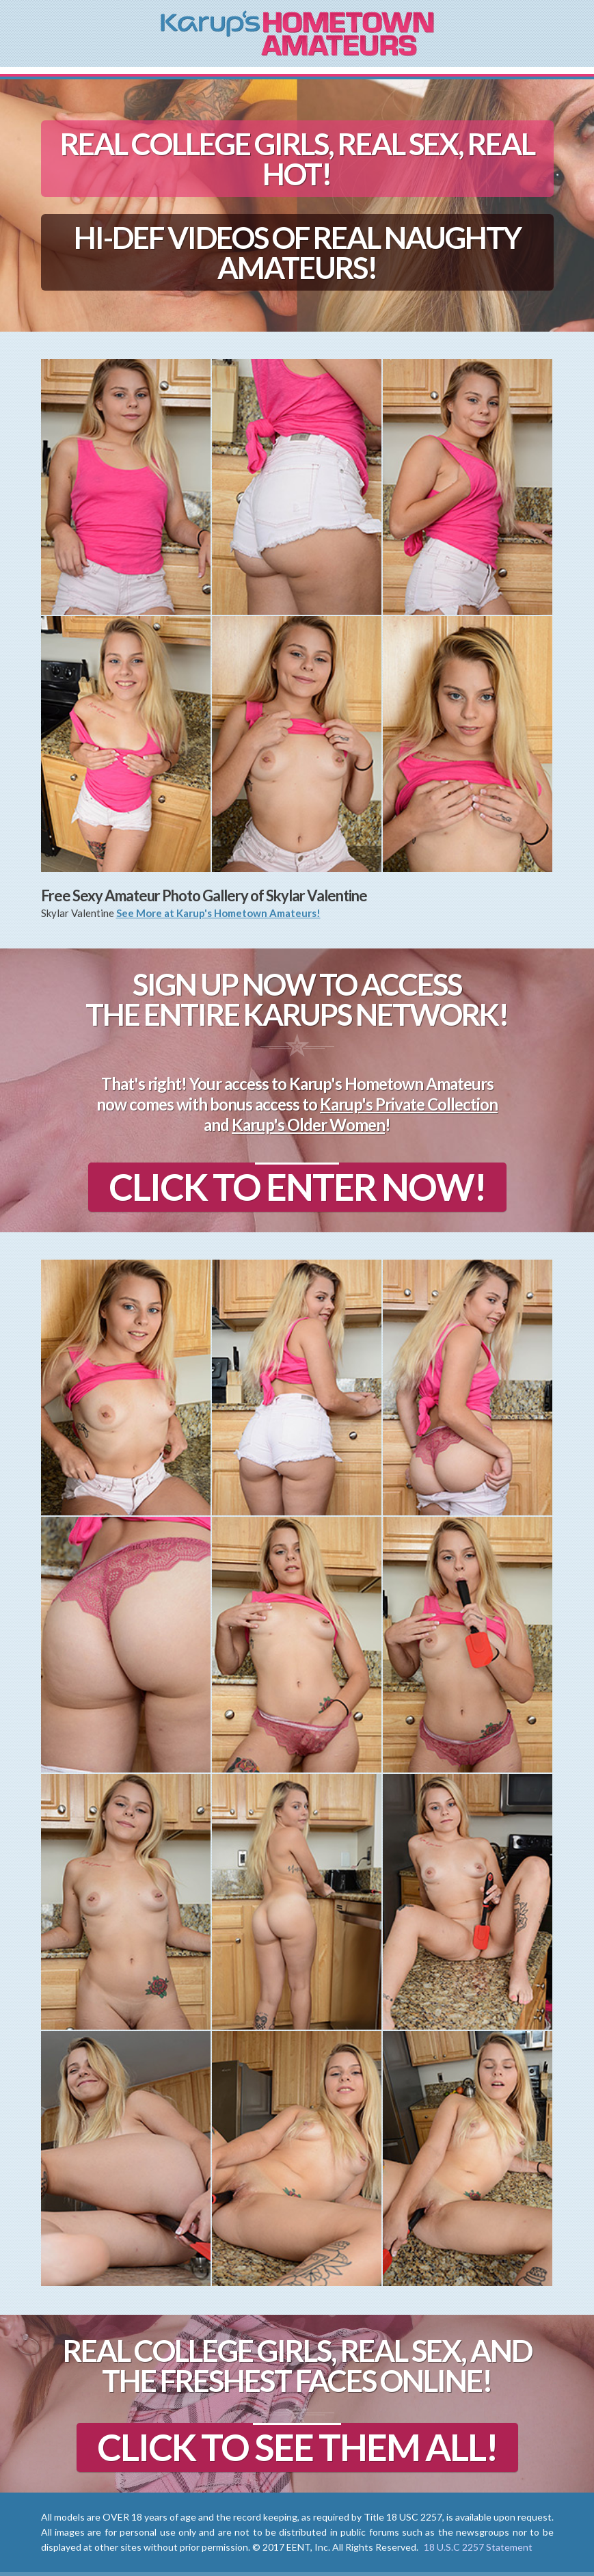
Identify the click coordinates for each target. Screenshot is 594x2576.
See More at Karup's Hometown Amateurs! (218, 913)
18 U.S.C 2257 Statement (478, 2547)
